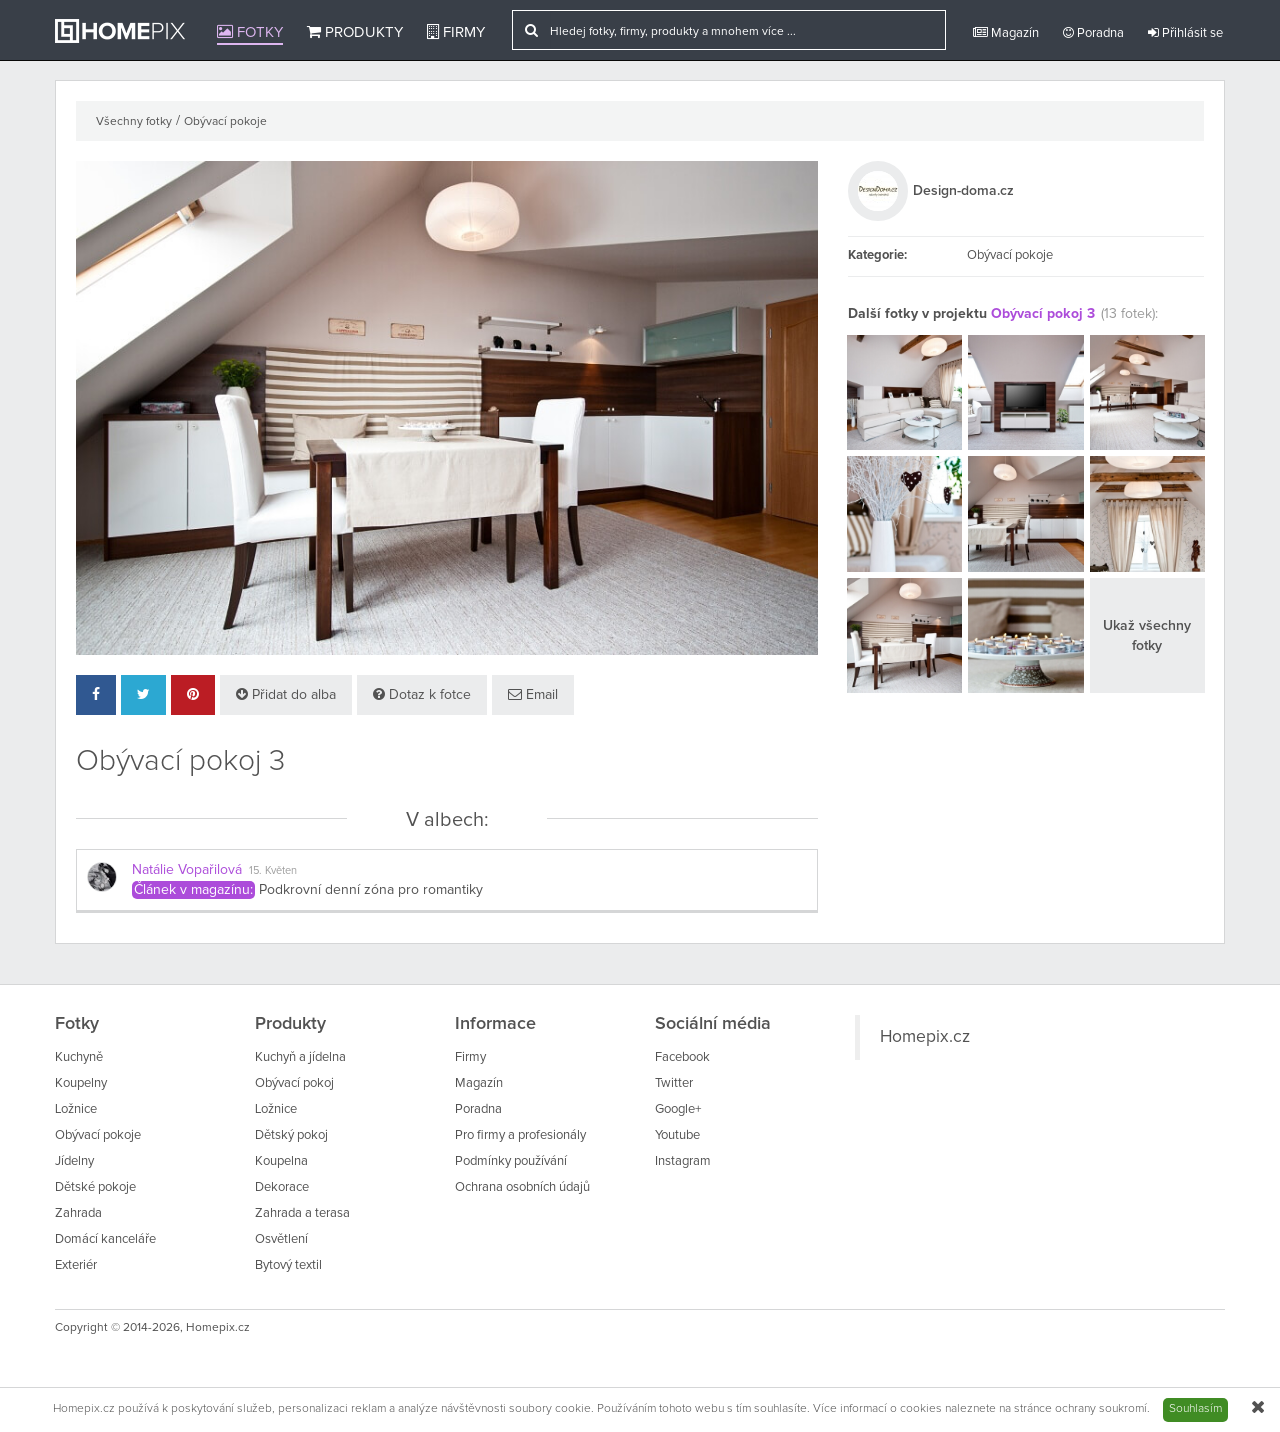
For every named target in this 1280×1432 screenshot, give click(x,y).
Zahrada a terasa (302, 1213)
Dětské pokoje (95, 1187)
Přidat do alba (286, 694)
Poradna (1093, 33)
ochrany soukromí (1101, 1409)
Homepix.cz (925, 1037)
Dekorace (282, 1187)
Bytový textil (288, 1265)
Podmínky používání (511, 1161)
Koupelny (81, 1083)
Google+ (678, 1109)
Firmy (456, 32)
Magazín (1006, 33)
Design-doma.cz (963, 191)
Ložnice (76, 1109)
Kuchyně (79, 1057)
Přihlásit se (1185, 33)
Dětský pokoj (291, 1135)
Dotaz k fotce (422, 694)
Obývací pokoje (225, 122)
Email (533, 694)
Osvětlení (281, 1239)
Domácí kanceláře (105, 1239)
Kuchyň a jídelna (300, 1057)
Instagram (683, 1161)
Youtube (677, 1135)
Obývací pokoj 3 (1043, 314)
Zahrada (78, 1213)
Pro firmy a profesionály (520, 1135)
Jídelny (74, 1161)
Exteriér (76, 1265)
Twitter (674, 1083)
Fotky (250, 32)
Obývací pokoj (294, 1083)
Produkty (355, 32)
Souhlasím (1195, 1409)
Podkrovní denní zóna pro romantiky (371, 890)
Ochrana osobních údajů (522, 1187)
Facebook (682, 1057)
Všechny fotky (134, 122)
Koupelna (281, 1161)
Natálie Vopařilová (187, 870)
